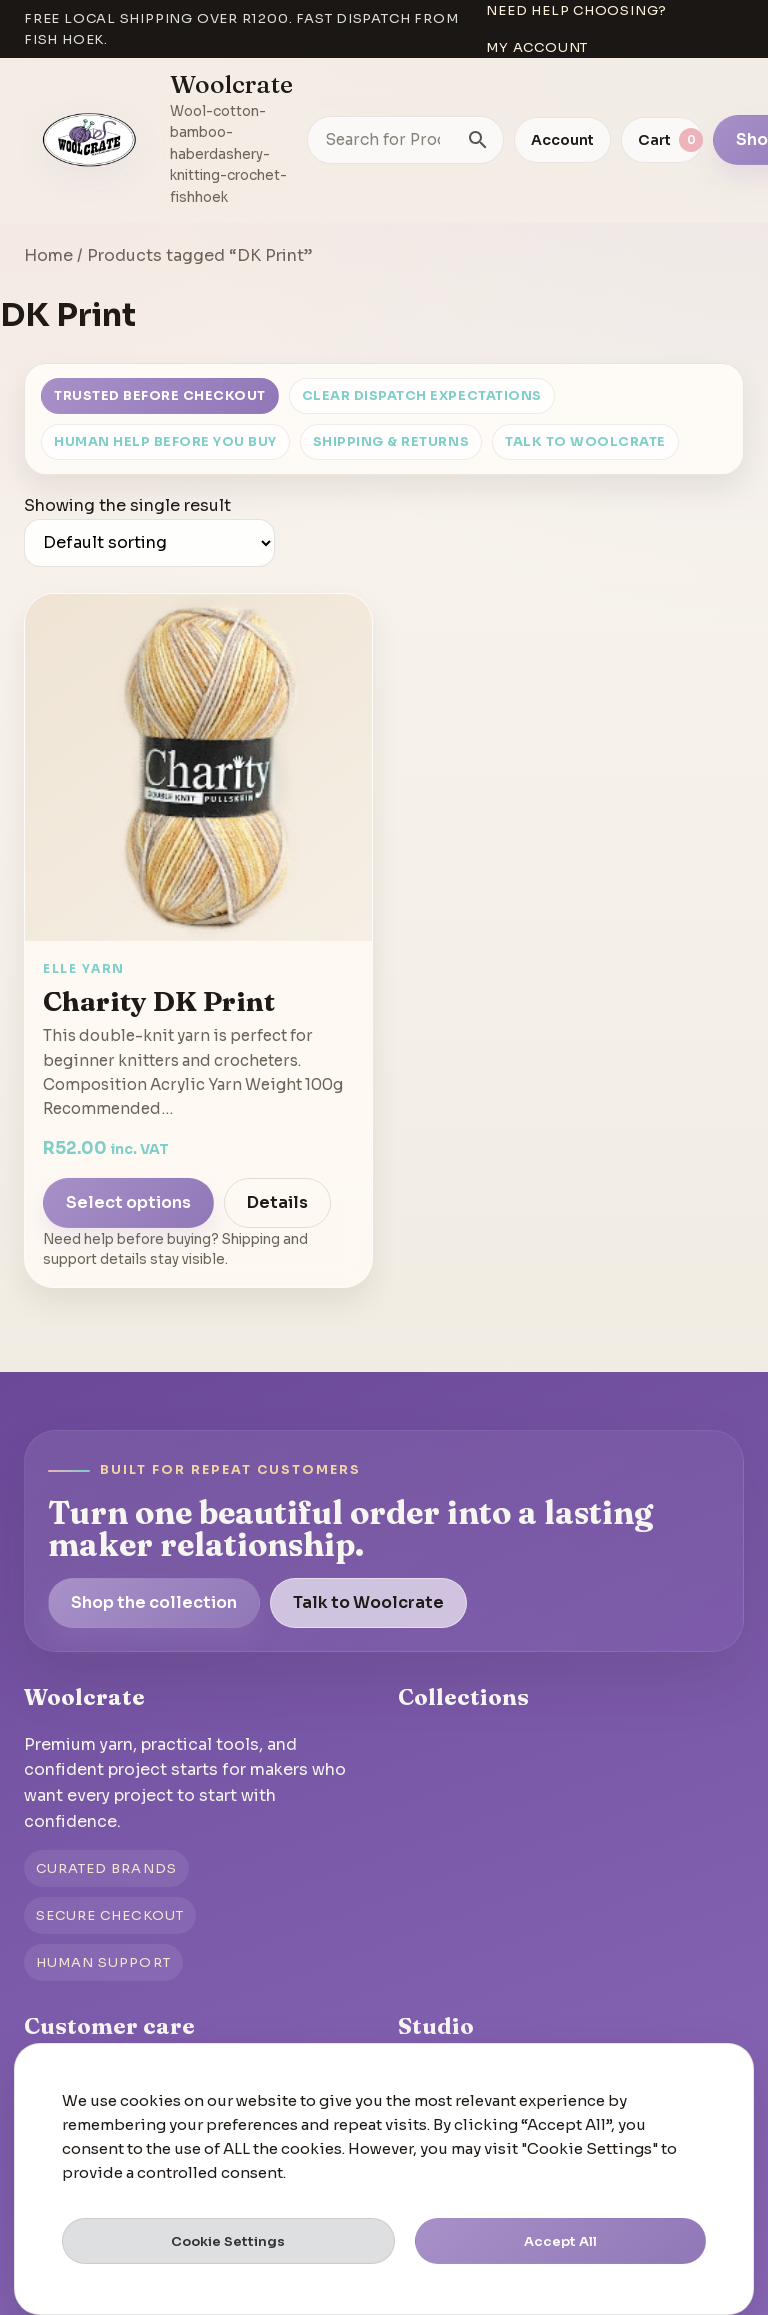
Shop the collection (154, 1602)
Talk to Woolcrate (585, 442)
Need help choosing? (576, 10)
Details (277, 1202)
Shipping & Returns (391, 442)
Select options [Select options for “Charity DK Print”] (128, 1202)
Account (562, 140)
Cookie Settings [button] (228, 2241)
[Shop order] (149, 543)
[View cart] (662, 140)
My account (537, 47)
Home (48, 255)
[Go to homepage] (90, 140)
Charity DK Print (159, 1001)
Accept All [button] (560, 2241)
